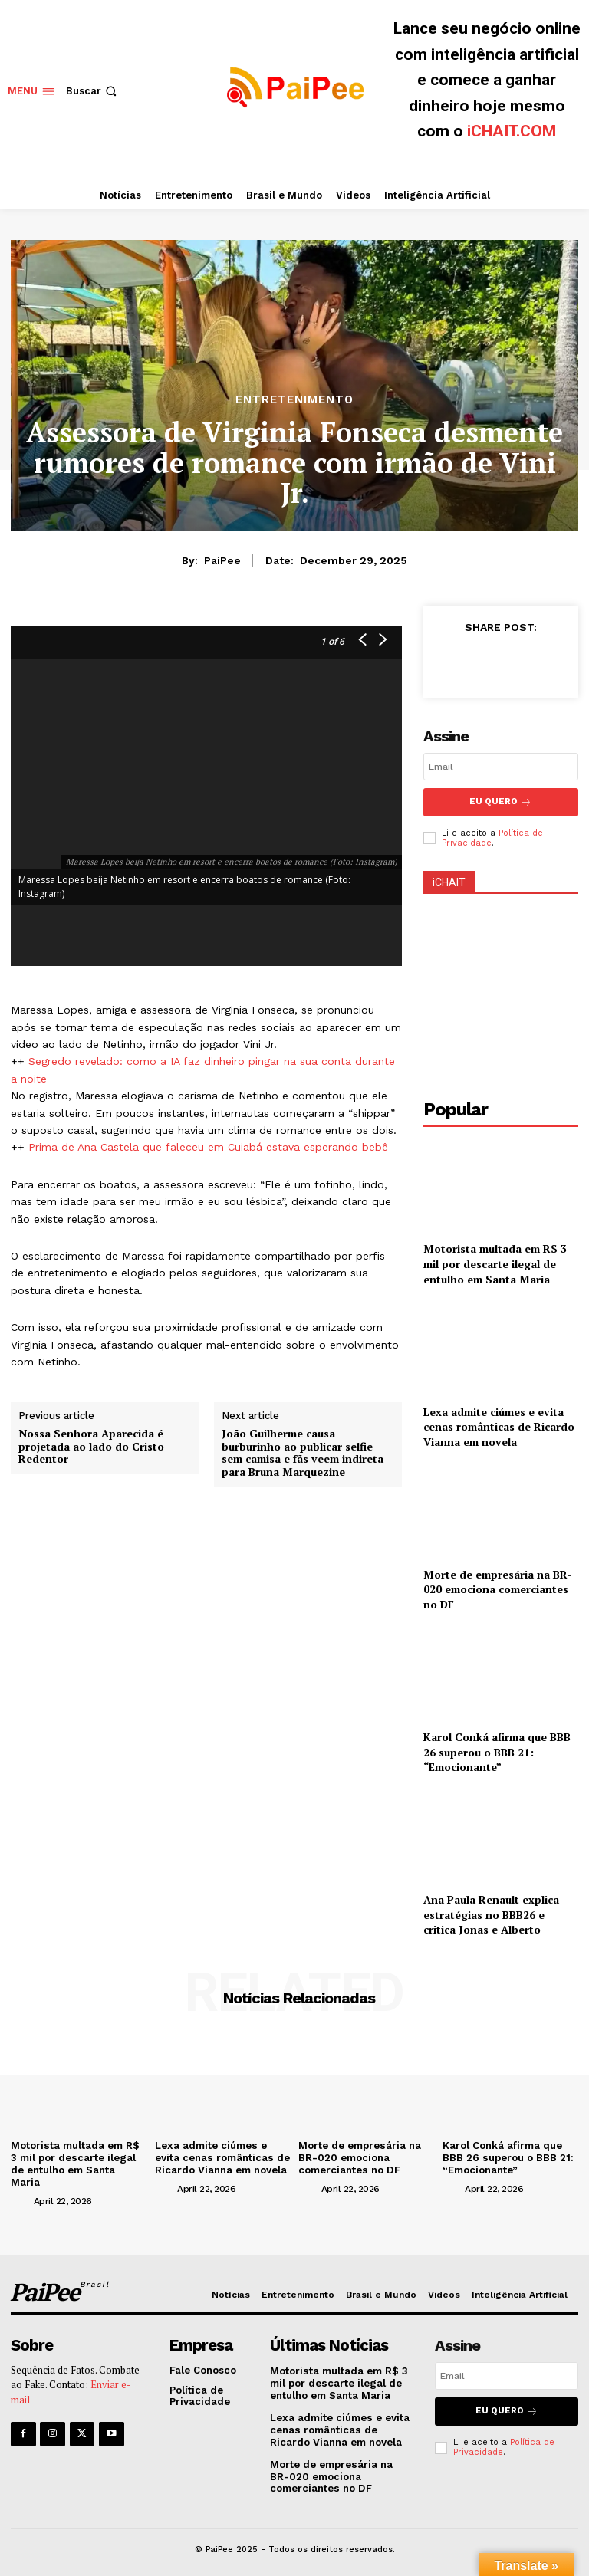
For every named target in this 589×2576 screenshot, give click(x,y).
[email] (500, 766)
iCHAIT (449, 881)
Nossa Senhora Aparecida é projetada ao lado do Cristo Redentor (91, 1447)
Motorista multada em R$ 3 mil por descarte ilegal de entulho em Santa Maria (495, 1262)
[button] (93, 91)
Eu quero (506, 2407)
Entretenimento (294, 400)
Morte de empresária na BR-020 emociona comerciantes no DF (497, 1588)
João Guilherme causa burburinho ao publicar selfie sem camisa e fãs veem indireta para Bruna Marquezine (302, 1453)
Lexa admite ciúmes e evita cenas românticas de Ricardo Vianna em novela (498, 1425)
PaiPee (222, 560)
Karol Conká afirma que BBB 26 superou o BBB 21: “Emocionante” (497, 1750)
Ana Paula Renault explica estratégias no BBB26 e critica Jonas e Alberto (491, 1913)
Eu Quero (500, 801)
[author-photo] (21, 2198)
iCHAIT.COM (511, 131)
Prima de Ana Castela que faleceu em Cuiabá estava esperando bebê (208, 1147)
